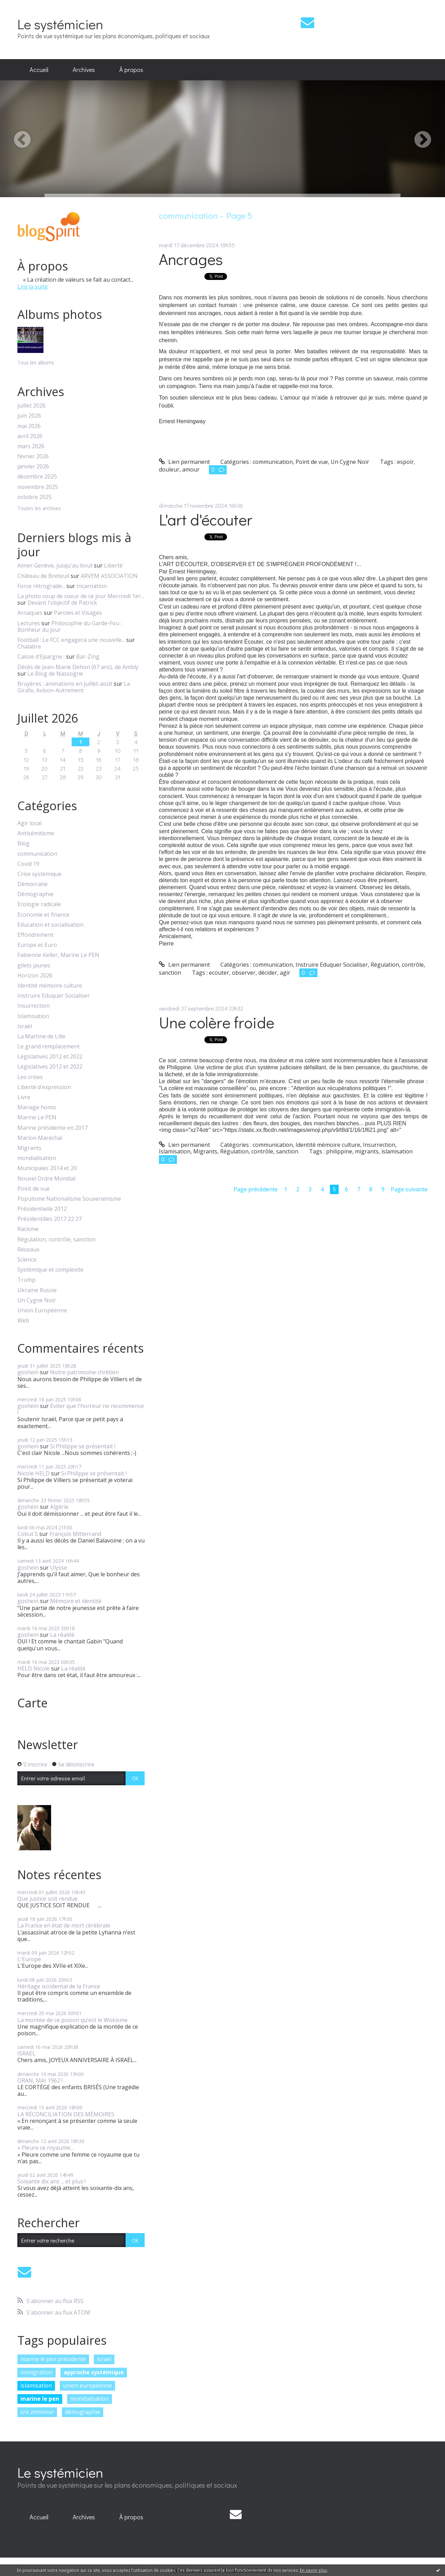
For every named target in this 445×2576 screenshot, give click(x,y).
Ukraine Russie (37, 1290)
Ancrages (191, 259)
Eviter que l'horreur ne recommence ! (80, 1409)
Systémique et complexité (50, 1269)
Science (27, 1259)
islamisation (36, 2385)
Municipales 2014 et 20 (47, 1168)
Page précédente (256, 1189)
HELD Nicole (33, 1668)
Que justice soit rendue (47, 1898)
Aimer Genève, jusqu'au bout (54, 565)
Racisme (28, 1229)
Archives (84, 69)
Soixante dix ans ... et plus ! (51, 2181)
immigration (36, 2372)
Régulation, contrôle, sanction (56, 1239)
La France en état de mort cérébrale (63, 1925)
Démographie (35, 894)
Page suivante (409, 1189)
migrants (367, 1151)
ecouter (219, 972)
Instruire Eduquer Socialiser (53, 995)
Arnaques (29, 613)
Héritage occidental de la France (58, 1986)
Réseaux (28, 1249)
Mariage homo (36, 1107)
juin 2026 (29, 415)
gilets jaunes (33, 965)
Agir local (29, 823)
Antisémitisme (35, 833)
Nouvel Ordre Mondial (46, 1178)
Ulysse (58, 1567)
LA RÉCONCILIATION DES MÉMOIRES (65, 2114)
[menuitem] (38, 70)
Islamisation (33, 1016)
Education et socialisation (50, 924)
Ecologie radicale (39, 904)
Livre (23, 1097)
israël (104, 2359)
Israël (24, 1026)
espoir (405, 462)
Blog (23, 843)
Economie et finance (43, 914)
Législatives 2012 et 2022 (49, 1056)
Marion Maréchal (39, 1138)
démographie (82, 2412)
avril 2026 (29, 436)
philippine (339, 1151)
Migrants (29, 1148)
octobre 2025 (34, 497)
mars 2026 (30, 446)
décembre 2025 (37, 476)
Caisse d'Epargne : (41, 656)
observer (244, 972)
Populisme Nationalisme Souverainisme (69, 1199)
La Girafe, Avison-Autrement (73, 687)
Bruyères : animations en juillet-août (64, 683)
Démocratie (32, 884)
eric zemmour (37, 2412)
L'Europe (29, 1959)
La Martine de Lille (41, 1036)
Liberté (113, 565)
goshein (28, 1372)
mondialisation (36, 1158)
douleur (169, 469)
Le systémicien (60, 24)
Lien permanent (184, 462)
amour (191, 469)
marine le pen (40, 2398)
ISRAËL (26, 2053)
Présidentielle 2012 (42, 1209)
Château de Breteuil (43, 576)
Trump (26, 1280)
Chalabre (29, 646)
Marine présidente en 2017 (52, 1128)
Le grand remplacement (48, 1046)
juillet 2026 (31, 405)
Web (23, 1320)
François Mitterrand (75, 1534)
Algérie (59, 1507)
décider (267, 972)
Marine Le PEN (36, 1117)
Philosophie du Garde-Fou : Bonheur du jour (69, 626)
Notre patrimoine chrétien (84, 1372)
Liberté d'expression (44, 1087)
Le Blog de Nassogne (55, 673)
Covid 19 (28, 864)
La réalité (62, 1635)
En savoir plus (313, 2570)
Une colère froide (216, 1022)
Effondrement (35, 935)
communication (37, 854)
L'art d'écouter (205, 519)
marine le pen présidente (53, 2359)
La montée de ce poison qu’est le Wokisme (72, 2020)
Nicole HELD (33, 1473)
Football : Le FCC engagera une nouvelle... (71, 640)
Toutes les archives (39, 509)
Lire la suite (32, 286)
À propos (131, 69)
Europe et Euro (37, 945)
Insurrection (33, 1006)
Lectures (28, 623)
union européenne (87, 2385)
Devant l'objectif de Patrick (62, 602)
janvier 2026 (33, 466)
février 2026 (33, 456)
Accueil (39, 69)
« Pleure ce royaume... (45, 2147)
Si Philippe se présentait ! (82, 1446)
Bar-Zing (87, 656)
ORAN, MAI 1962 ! (40, 2080)
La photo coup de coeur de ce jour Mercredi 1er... (80, 596)
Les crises (30, 1077)
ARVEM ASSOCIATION (109, 576)
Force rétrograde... (41, 586)
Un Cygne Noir (36, 1300)
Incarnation (91, 586)
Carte (32, 1703)
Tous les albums (35, 362)
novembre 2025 (37, 487)
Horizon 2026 (34, 975)
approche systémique (94, 2372)
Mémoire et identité (76, 1601)
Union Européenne (42, 1310)
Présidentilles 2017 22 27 (49, 1219)
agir (285, 972)
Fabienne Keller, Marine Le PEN (58, 955)
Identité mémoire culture (49, 985)
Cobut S (27, 1534)
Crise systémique (39, 874)
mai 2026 (29, 426)
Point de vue (33, 1188)
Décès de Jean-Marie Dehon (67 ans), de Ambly (77, 667)
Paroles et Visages (78, 613)
